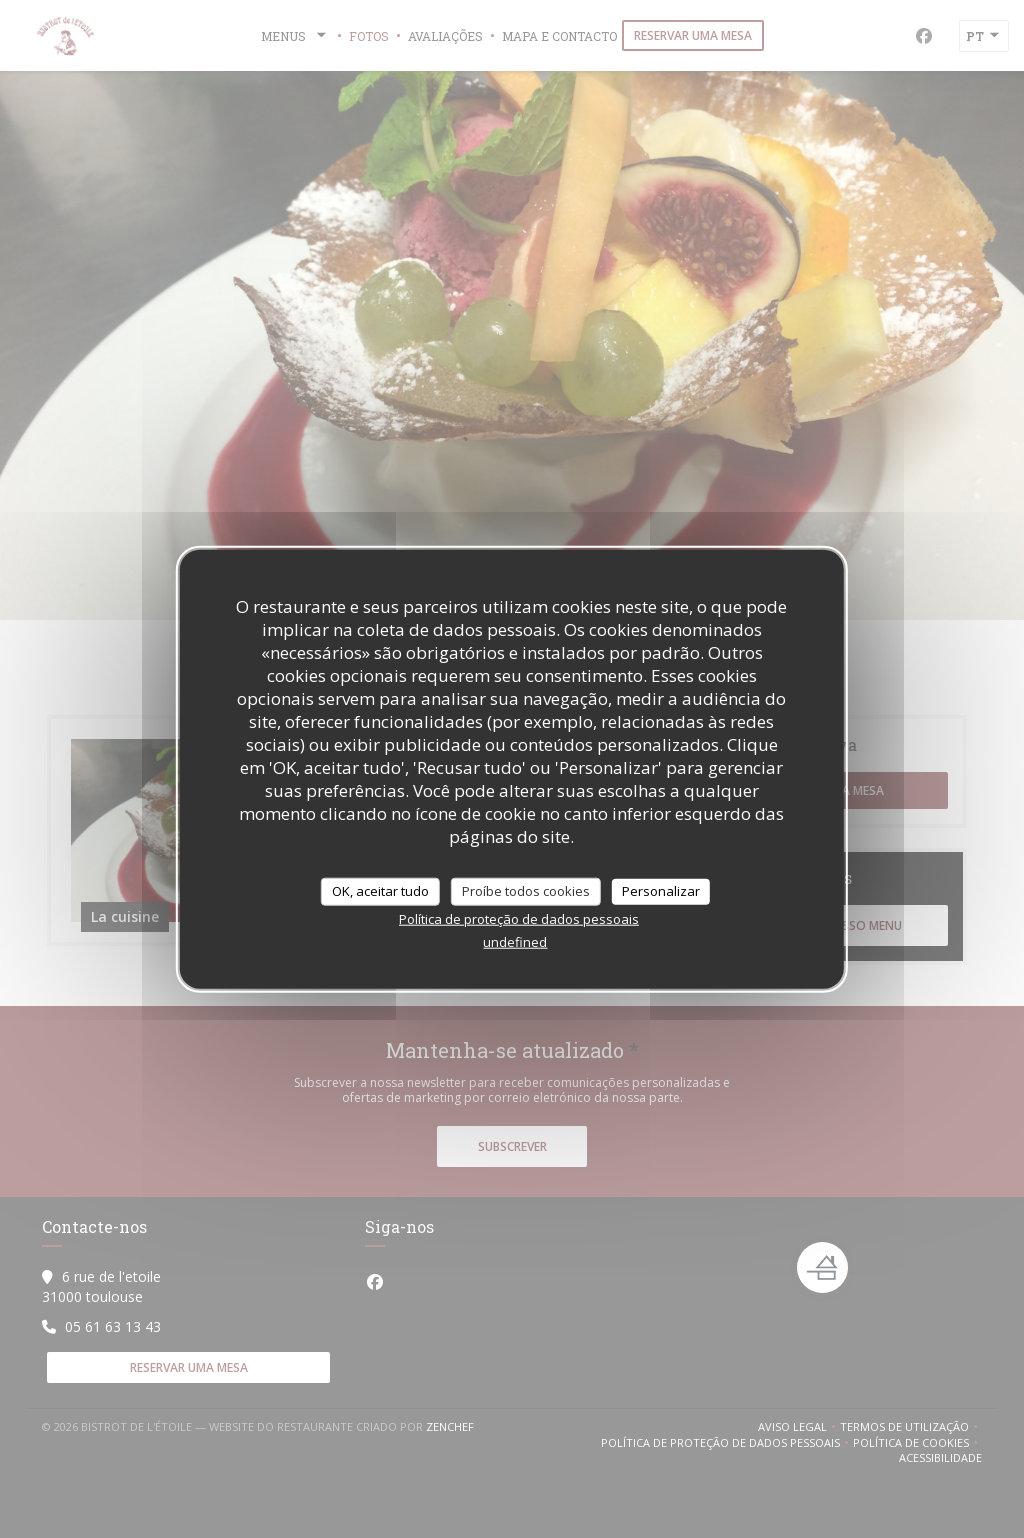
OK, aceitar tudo (380, 891)
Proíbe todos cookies (526, 891)
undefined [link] (515, 941)
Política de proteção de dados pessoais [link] (519, 918)
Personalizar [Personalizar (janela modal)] (661, 891)
